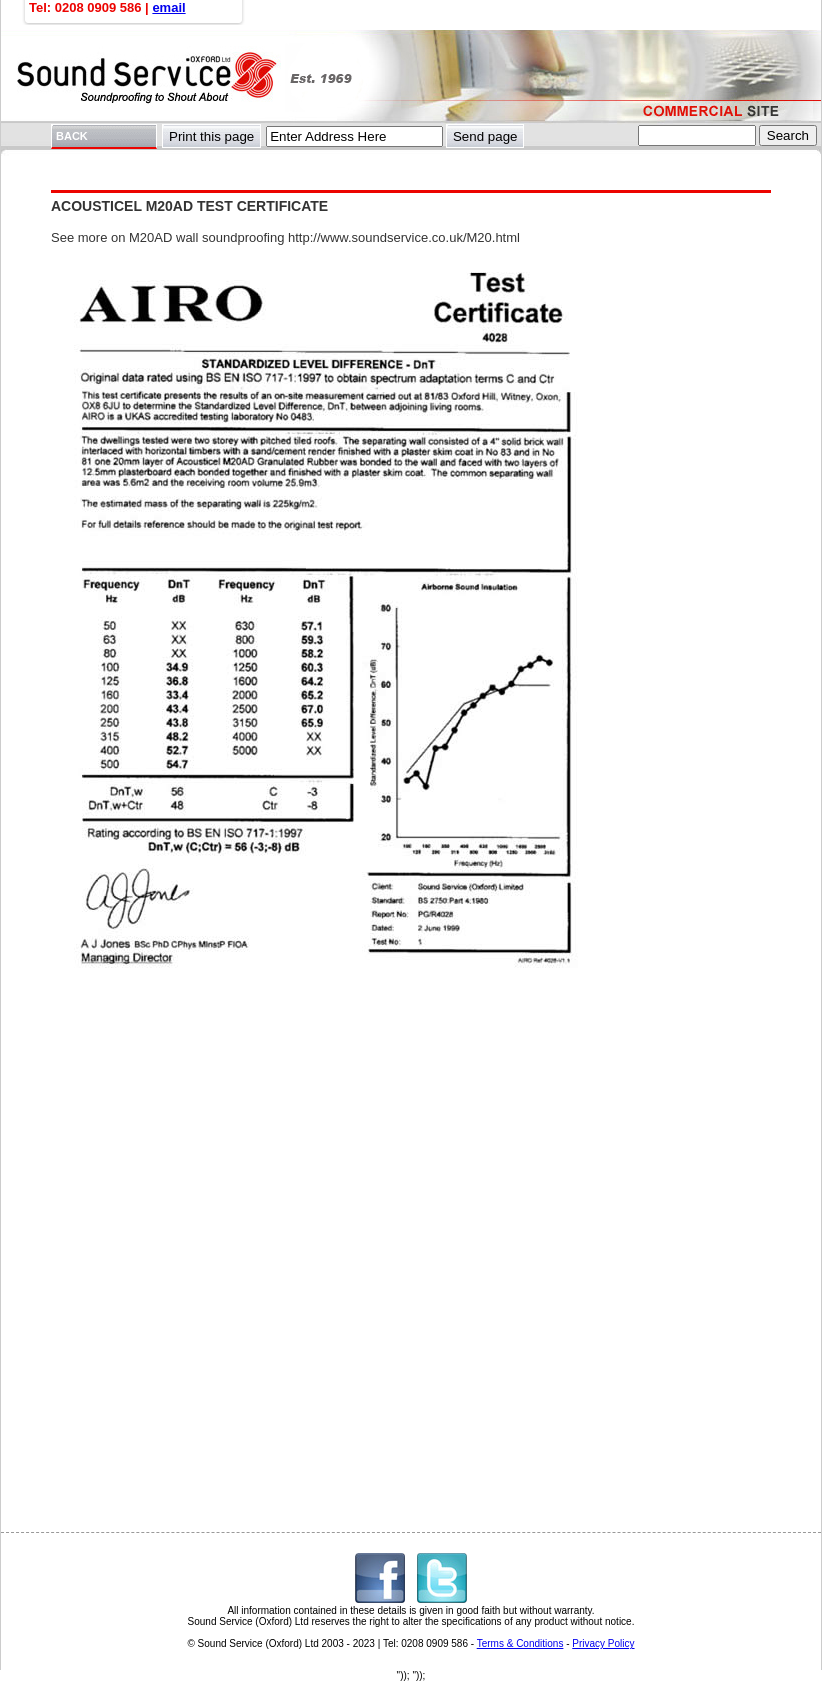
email (168, 7)
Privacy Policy (603, 1643)
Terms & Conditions (520, 1643)
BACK (72, 136)
